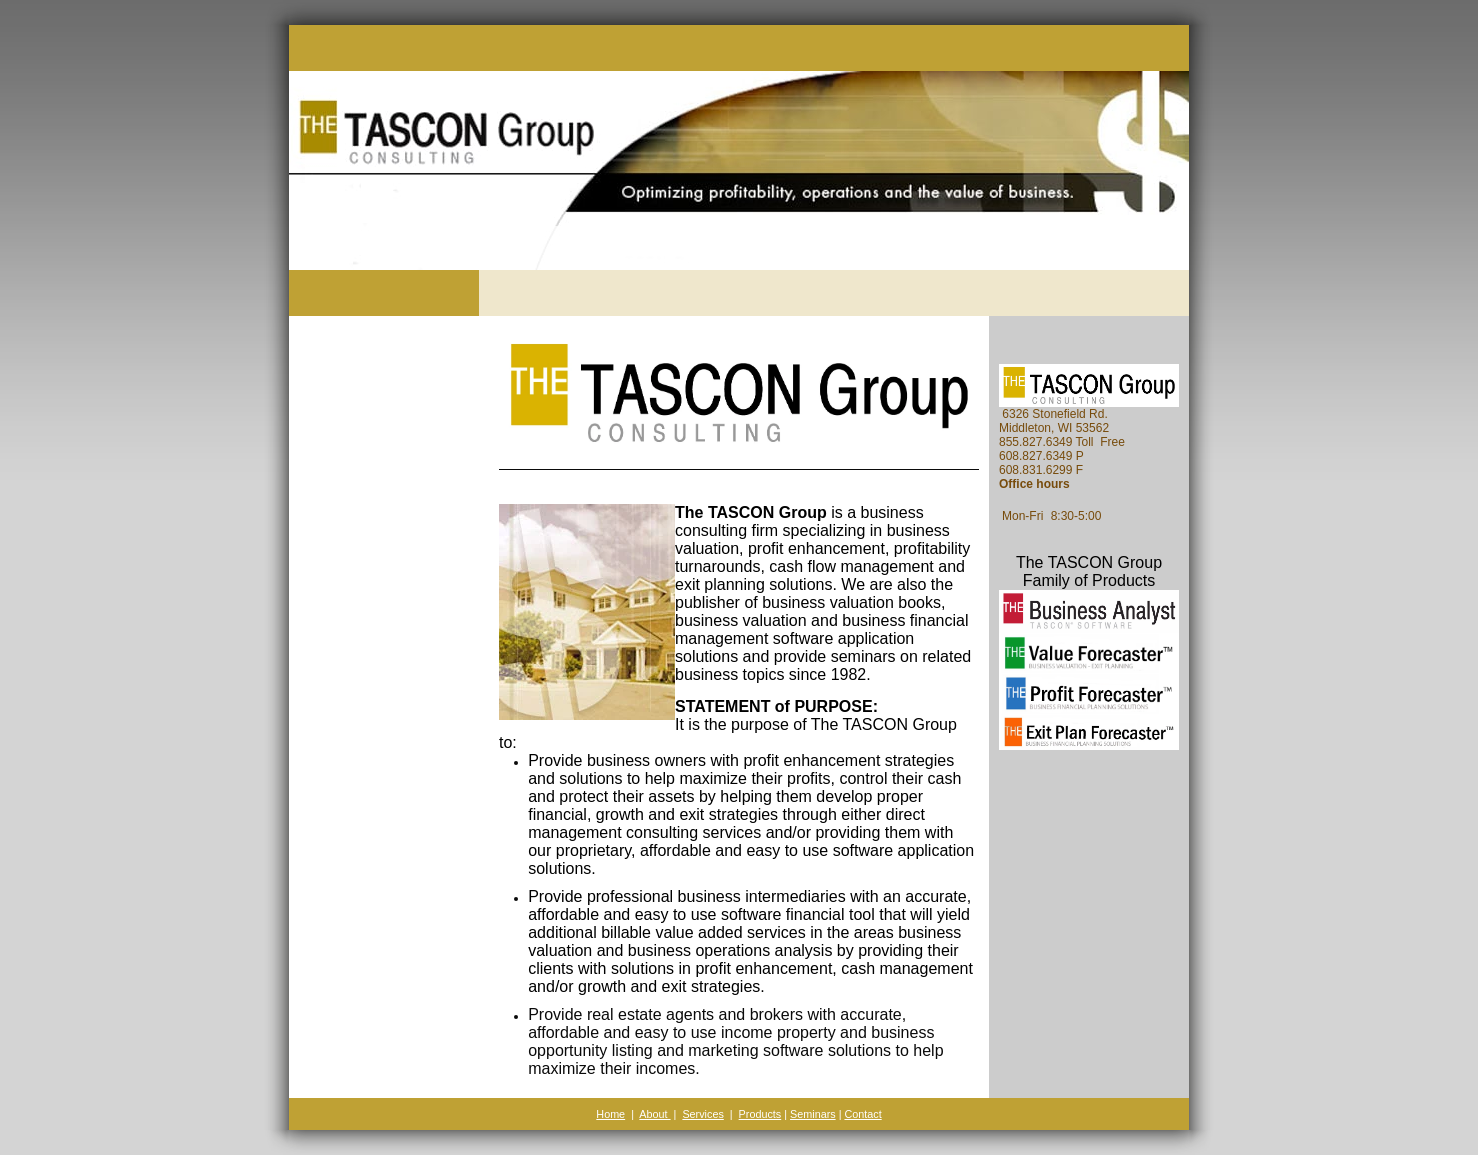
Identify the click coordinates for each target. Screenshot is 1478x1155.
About (654, 1114)
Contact (862, 1114)
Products (760, 1114)
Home (610, 1114)
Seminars (813, 1114)
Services (702, 1114)
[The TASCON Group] (314, 251)
